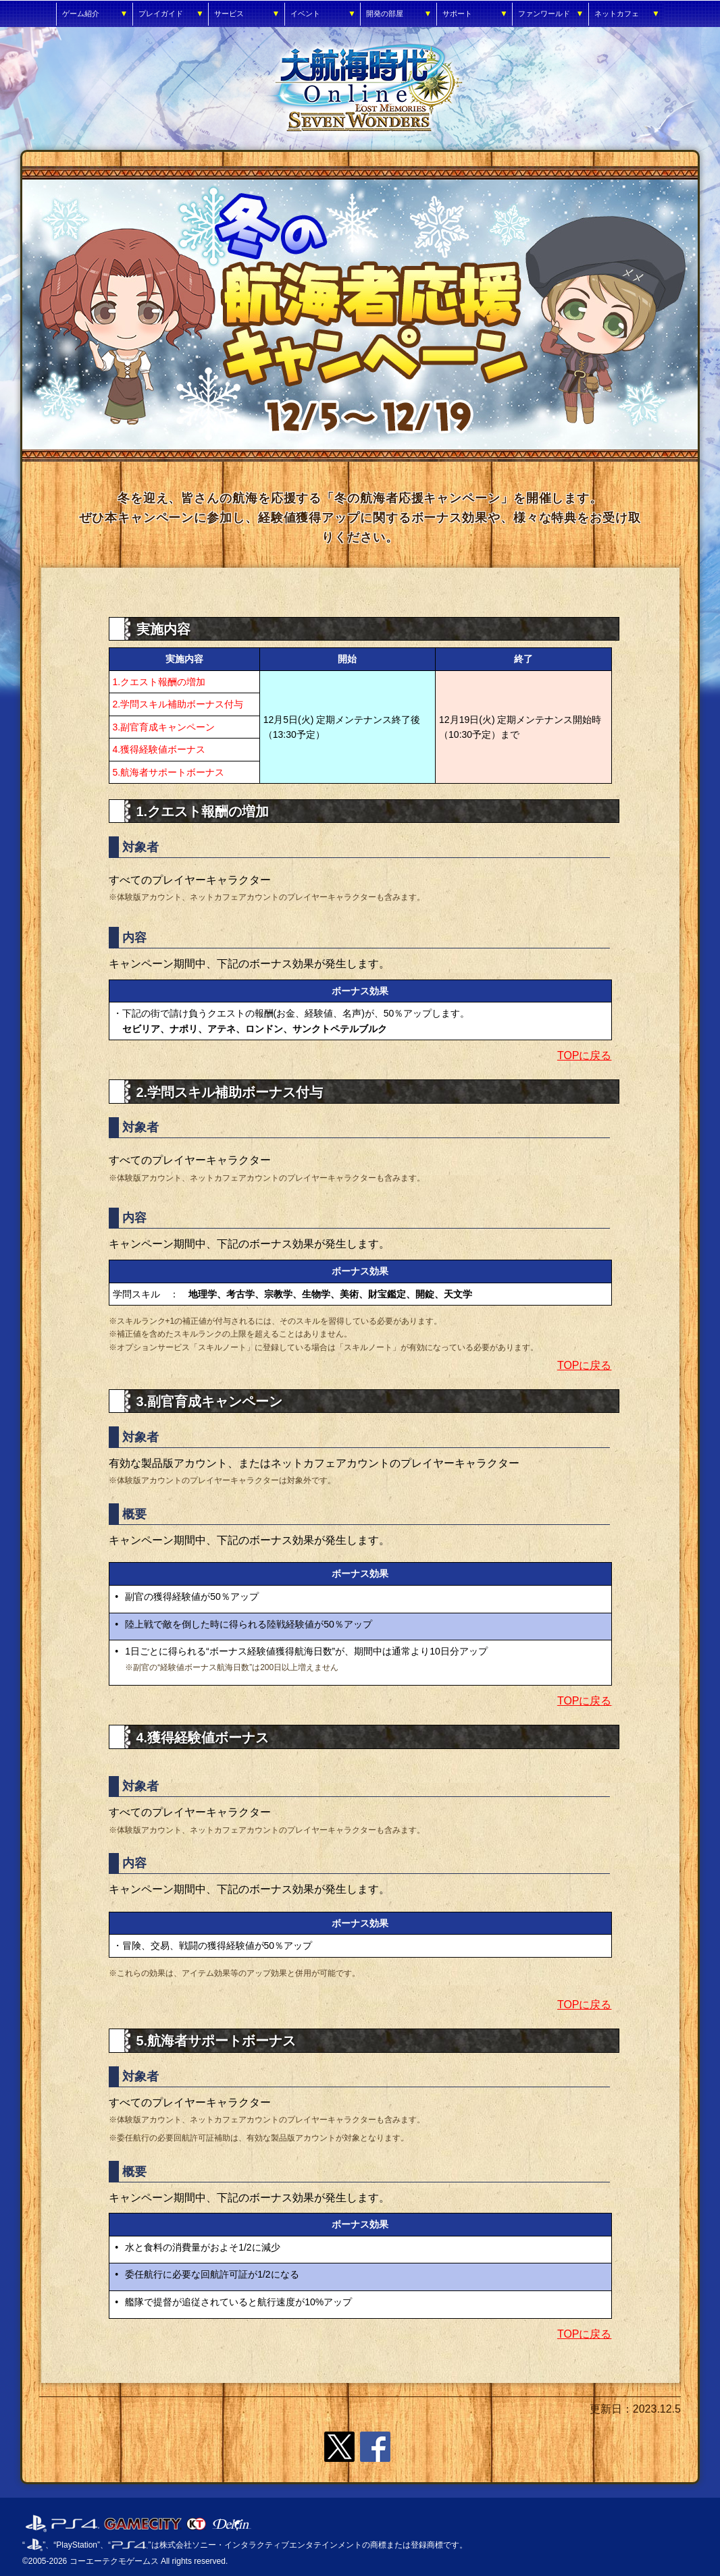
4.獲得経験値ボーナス (159, 749)
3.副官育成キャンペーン (164, 727)
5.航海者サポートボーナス (169, 772)
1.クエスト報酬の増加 (159, 681)
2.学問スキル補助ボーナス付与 (178, 704)
